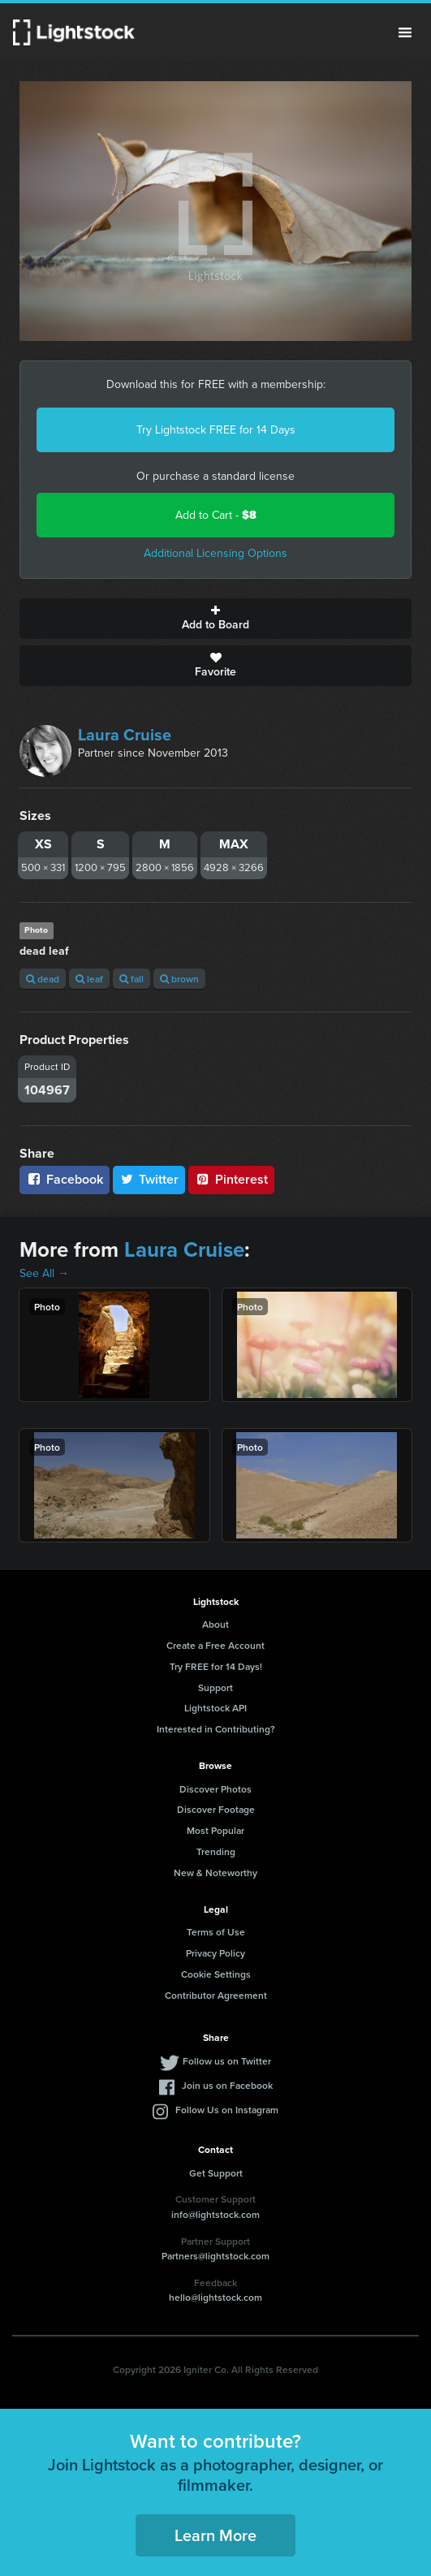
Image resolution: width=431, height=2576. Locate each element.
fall (131, 979)
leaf (89, 979)
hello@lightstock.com (215, 2297)
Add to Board (215, 618)
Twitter (149, 1179)
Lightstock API (215, 1708)
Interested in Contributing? (216, 1729)
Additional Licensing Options (215, 553)
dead (42, 979)
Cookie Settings (216, 1974)
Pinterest (231, 1179)
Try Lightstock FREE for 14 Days (215, 429)
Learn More (215, 2535)
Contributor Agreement (216, 1995)
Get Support (216, 2173)
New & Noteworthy (215, 1872)
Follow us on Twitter (227, 2061)
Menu (405, 32)
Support (215, 1687)
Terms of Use (216, 1932)
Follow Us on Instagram (226, 2109)
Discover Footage (216, 1809)
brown (179, 979)
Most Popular (215, 1830)
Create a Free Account (215, 1645)
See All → (44, 1273)
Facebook (64, 1179)
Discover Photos (215, 1789)
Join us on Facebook (227, 2085)
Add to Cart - (215, 515)
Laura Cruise (124, 735)
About (215, 1624)
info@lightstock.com (215, 2214)
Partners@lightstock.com (215, 2256)
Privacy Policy (215, 1953)
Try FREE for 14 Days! (216, 1666)
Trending (215, 1851)
